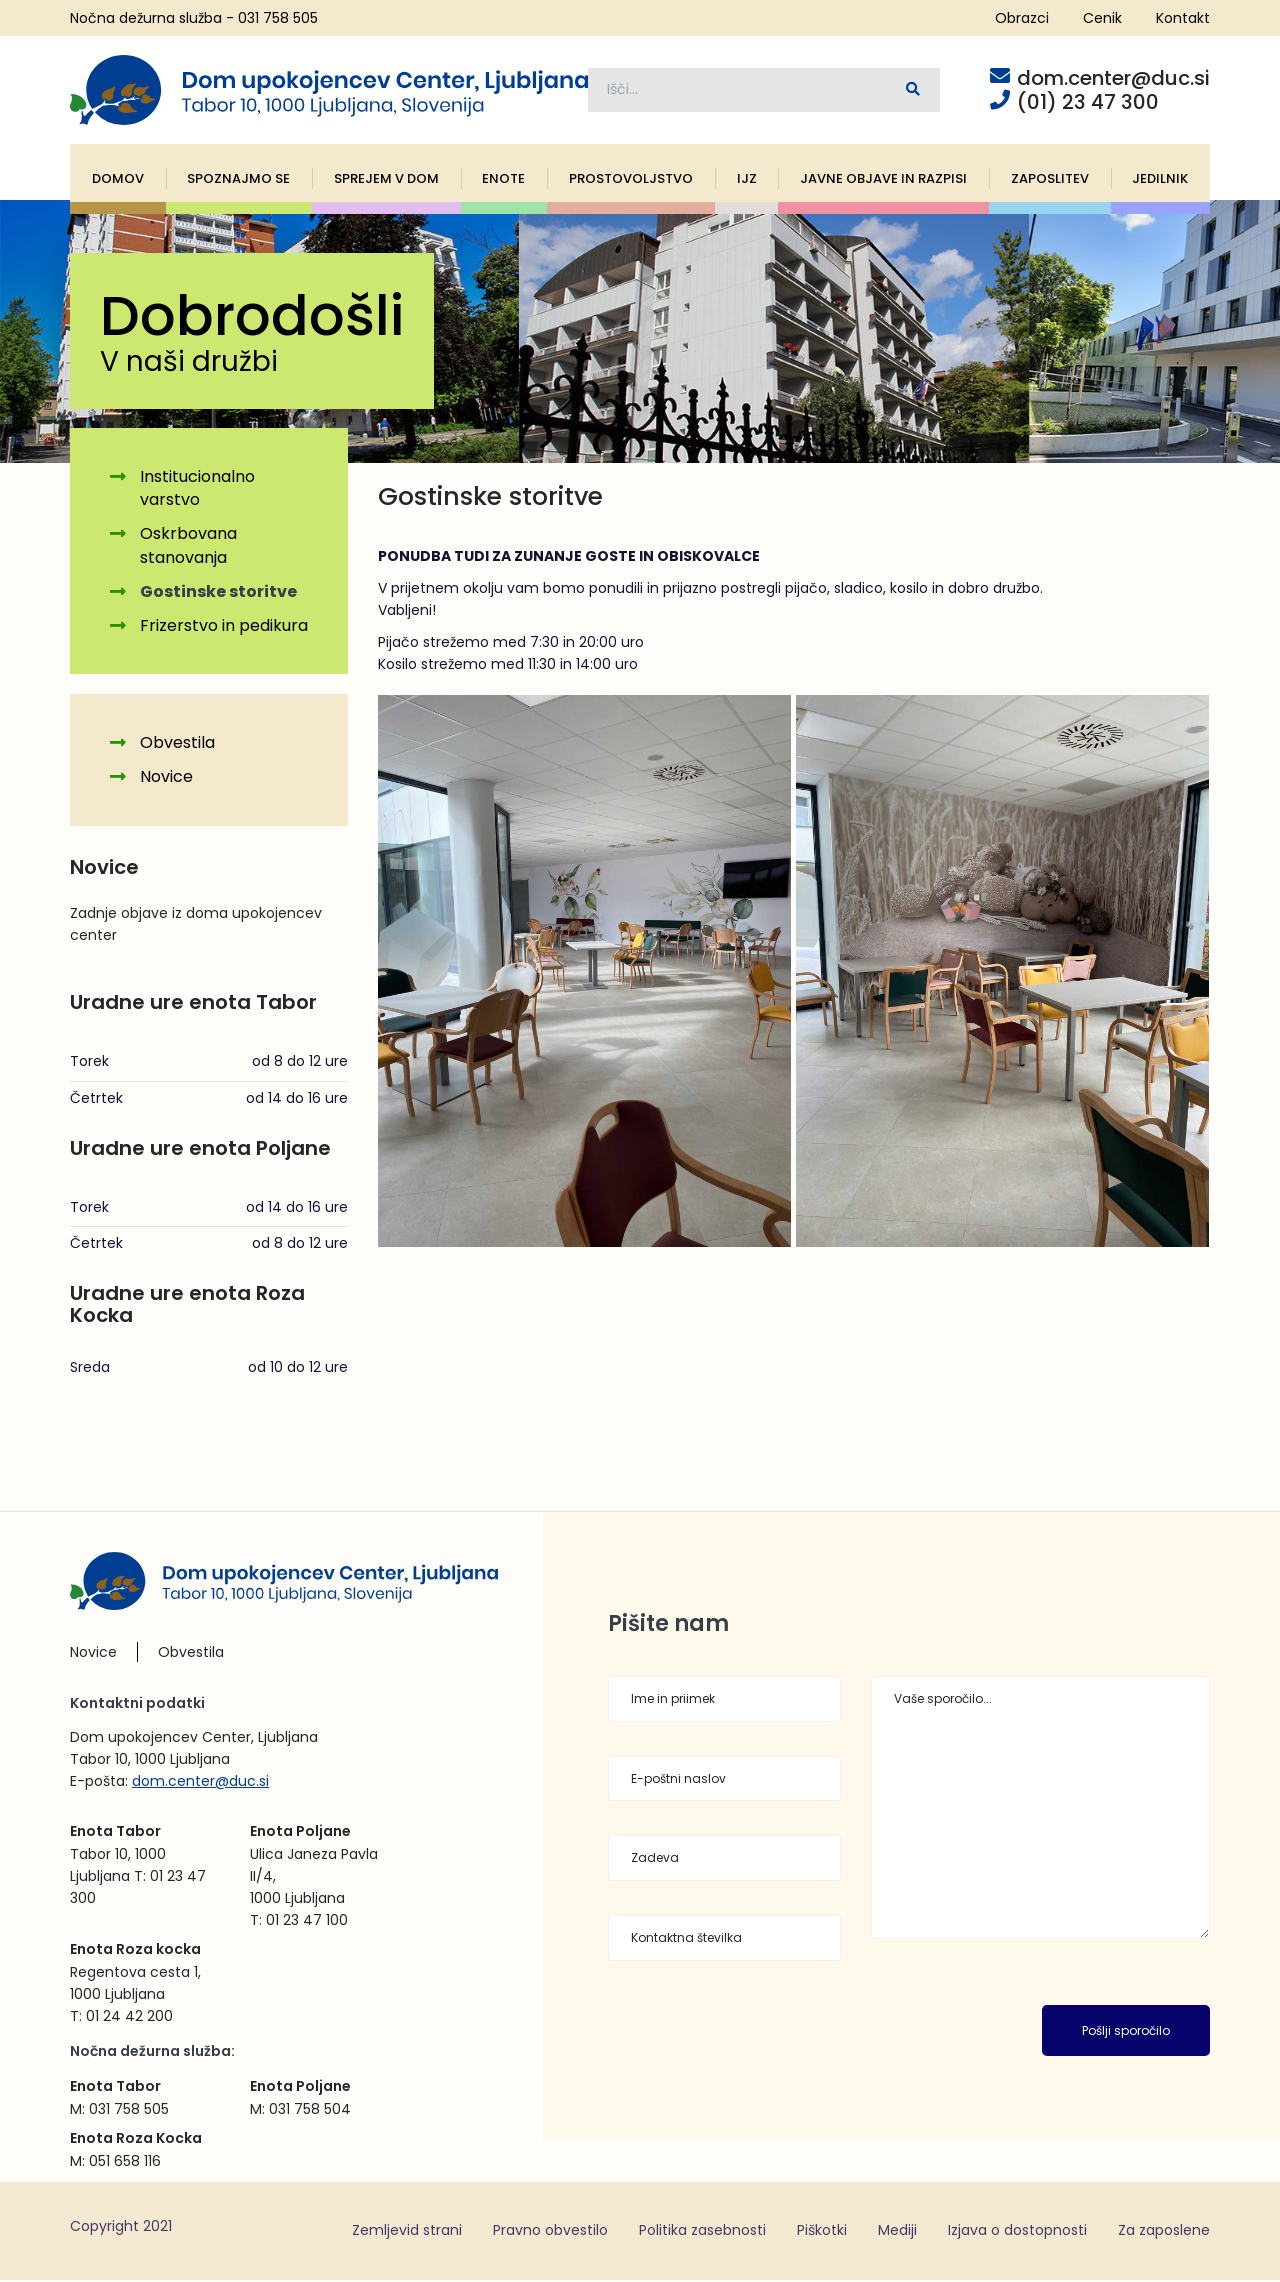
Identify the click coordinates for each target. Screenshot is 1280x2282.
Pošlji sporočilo (1126, 2032)
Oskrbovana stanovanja (188, 548)
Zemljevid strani (407, 2232)
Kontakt (1183, 18)
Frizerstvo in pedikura (224, 627)
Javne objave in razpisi (883, 180)
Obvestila (177, 745)
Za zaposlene (1164, 2232)
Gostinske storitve (218, 593)
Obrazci (1022, 18)
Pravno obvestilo (550, 2232)
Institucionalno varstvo (197, 490)
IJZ (747, 180)
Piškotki (822, 2232)
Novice (166, 779)
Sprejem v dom (386, 180)
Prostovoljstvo (631, 180)
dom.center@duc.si (200, 1784)
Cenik (1102, 18)
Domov (118, 180)
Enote (503, 180)
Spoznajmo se (238, 180)
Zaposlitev (1050, 180)
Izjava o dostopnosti (1017, 2232)
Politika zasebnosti (702, 2232)
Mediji (897, 2232)
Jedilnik (1160, 180)
